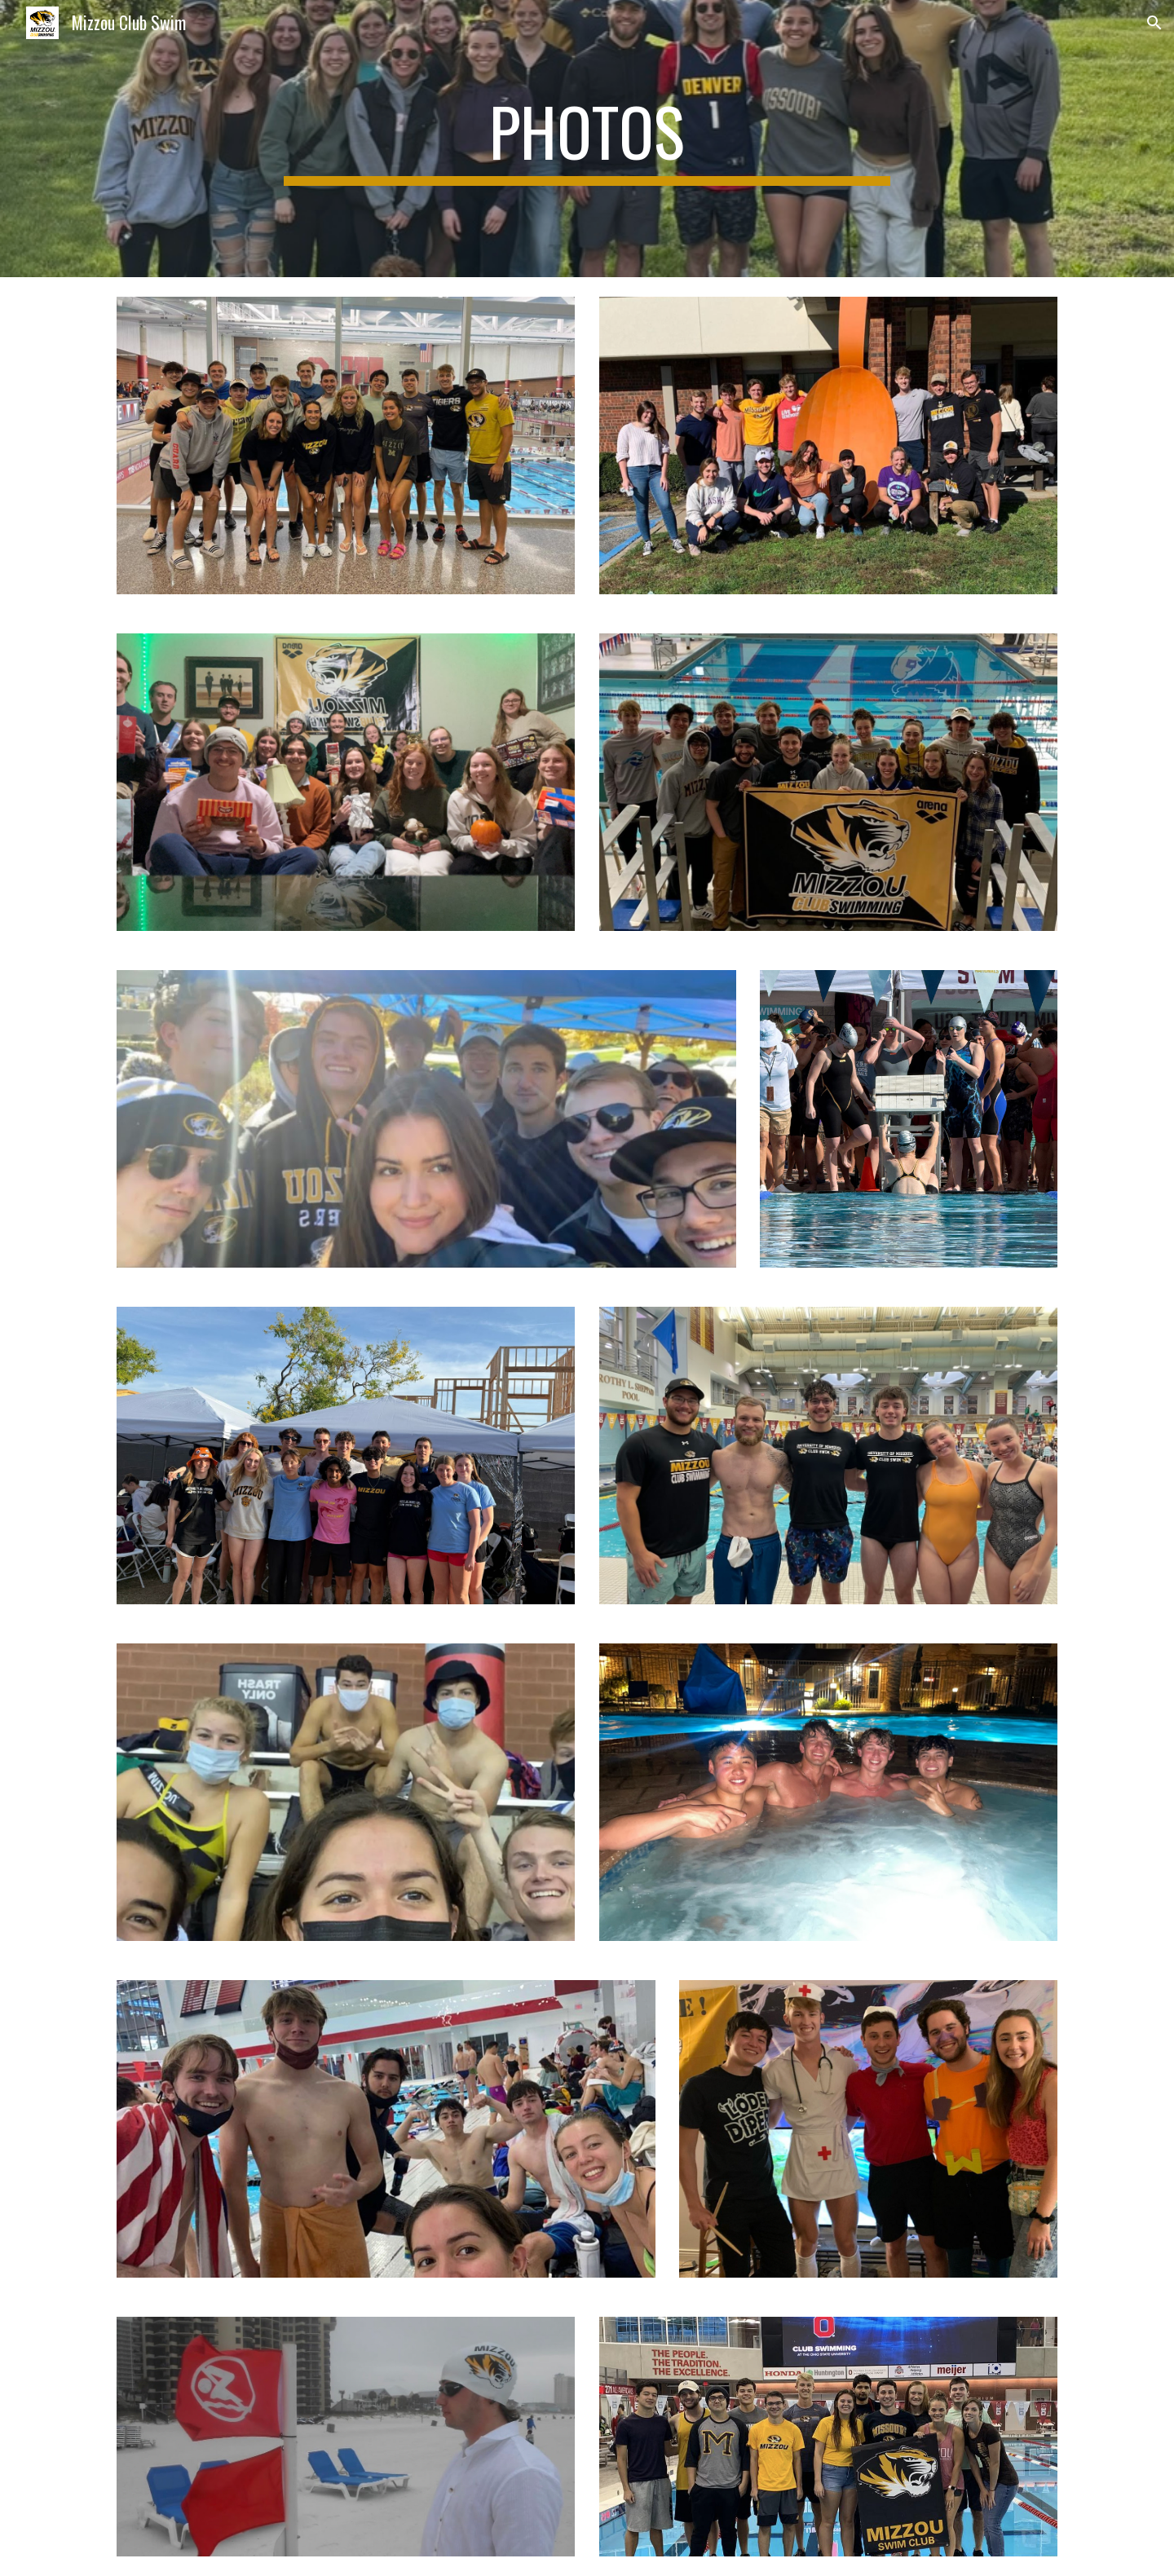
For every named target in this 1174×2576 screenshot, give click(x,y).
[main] (587, 138)
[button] (1154, 22)
